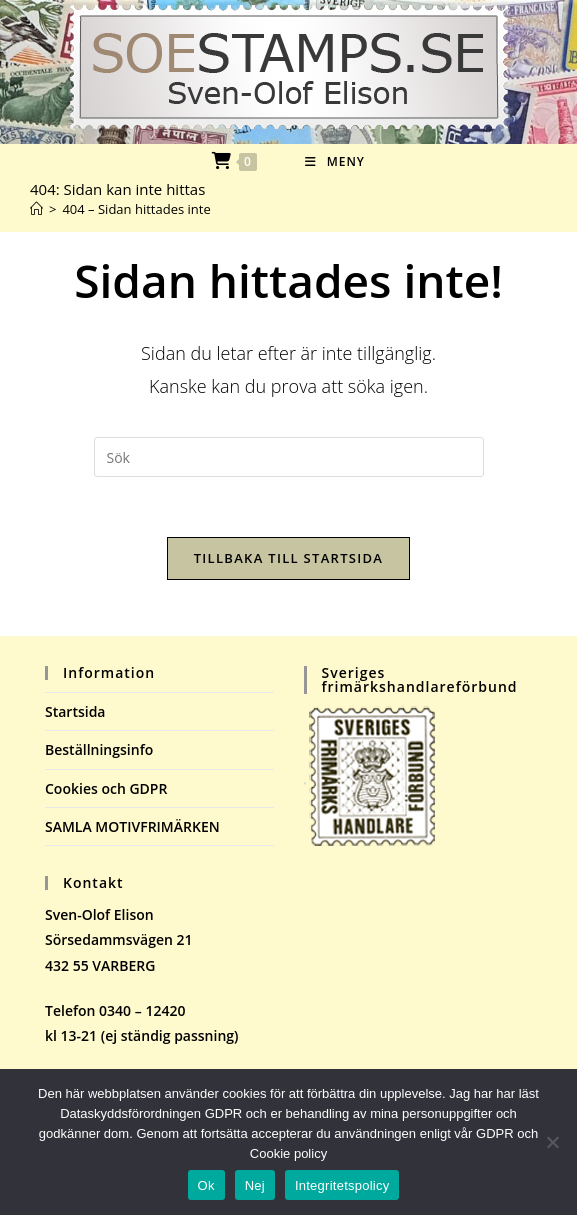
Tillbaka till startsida (289, 558)
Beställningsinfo (99, 749)
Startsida (75, 711)
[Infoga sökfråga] (289, 457)
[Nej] (552, 1142)
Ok (206, 1185)
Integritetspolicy (342, 1185)
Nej (255, 1185)
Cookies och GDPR (106, 788)
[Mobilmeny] (335, 161)
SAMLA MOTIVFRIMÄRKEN (132, 826)
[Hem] (36, 209)
